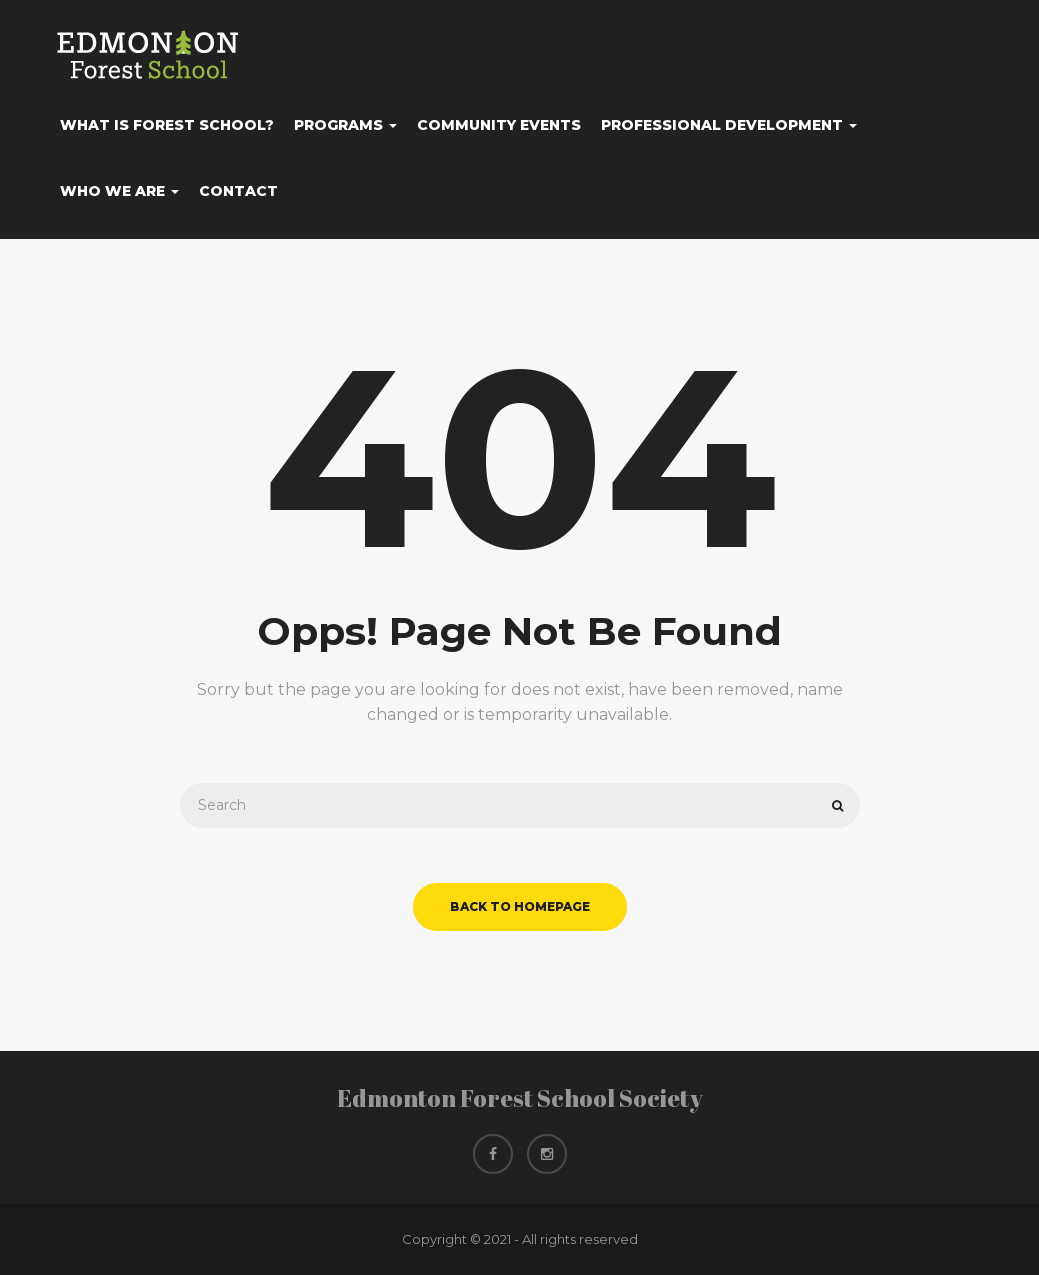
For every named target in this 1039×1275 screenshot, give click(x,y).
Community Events (499, 125)
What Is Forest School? (167, 125)
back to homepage (520, 906)
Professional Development (729, 125)
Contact (238, 191)
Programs (345, 125)
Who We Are (119, 191)
